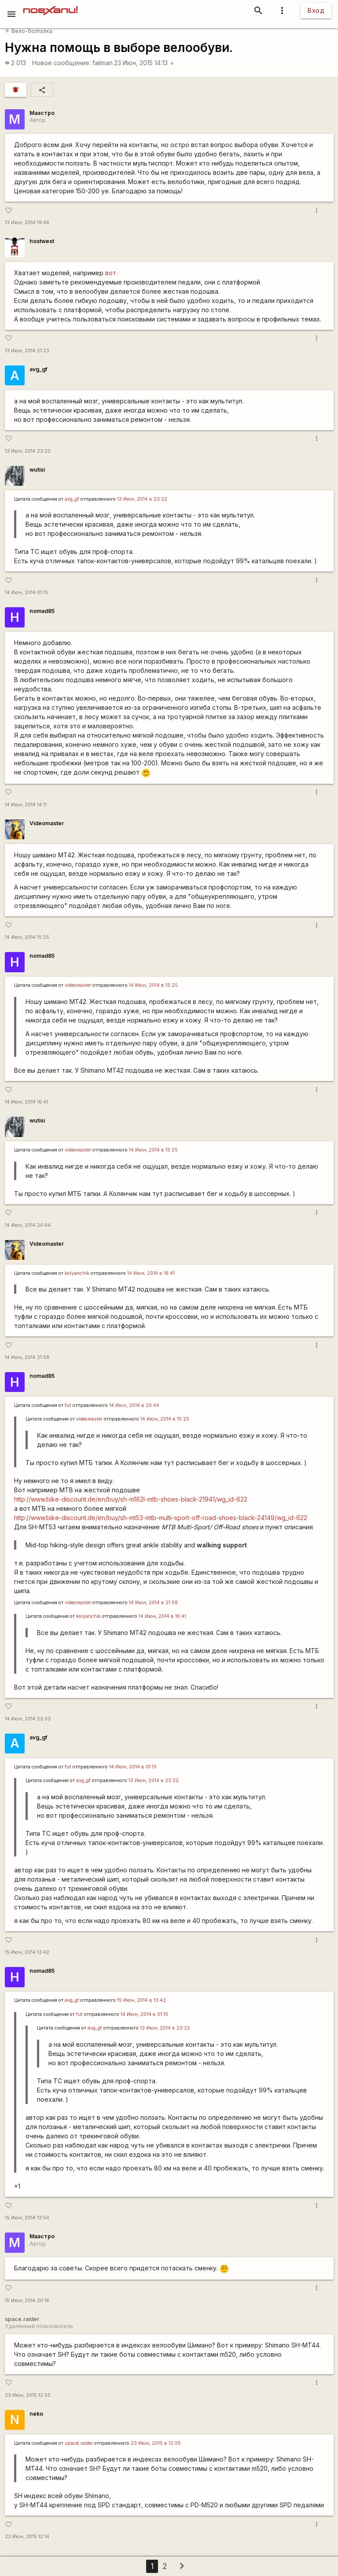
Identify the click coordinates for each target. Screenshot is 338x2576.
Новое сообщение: (61, 62)
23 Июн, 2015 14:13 (144, 62)
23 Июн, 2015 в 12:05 (156, 2443)
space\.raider (79, 2443)
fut (68, 1405)
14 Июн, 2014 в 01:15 (133, 1767)
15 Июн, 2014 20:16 (27, 2300)
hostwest (41, 241)
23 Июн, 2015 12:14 (27, 2536)
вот (110, 273)
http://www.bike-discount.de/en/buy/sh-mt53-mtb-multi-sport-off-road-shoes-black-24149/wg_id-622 (160, 1517)
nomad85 (42, 611)
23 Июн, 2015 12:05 (28, 2395)
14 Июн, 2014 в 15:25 (153, 985)
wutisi (37, 469)
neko (36, 2413)
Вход (316, 10)
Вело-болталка (29, 31)
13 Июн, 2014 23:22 (28, 451)
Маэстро (42, 113)
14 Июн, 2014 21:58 (27, 1357)
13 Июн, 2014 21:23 (27, 351)
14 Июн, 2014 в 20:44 (134, 1405)
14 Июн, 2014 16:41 (26, 1102)
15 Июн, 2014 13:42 (27, 1952)
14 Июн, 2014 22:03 (28, 1719)
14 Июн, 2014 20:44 (28, 1225)
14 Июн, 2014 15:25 (27, 937)
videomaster (78, 985)
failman (102, 62)
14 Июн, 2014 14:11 (26, 805)
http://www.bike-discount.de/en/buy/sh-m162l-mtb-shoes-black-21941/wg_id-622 (130, 1499)
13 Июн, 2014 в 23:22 (142, 499)
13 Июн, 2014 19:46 (27, 222)
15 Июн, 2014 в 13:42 (141, 2000)
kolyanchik (77, 1273)
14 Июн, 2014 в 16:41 (151, 1273)
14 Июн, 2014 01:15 (26, 592)
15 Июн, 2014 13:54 (27, 2218)
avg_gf (38, 369)
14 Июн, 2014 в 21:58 (153, 1602)
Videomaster (46, 823)
